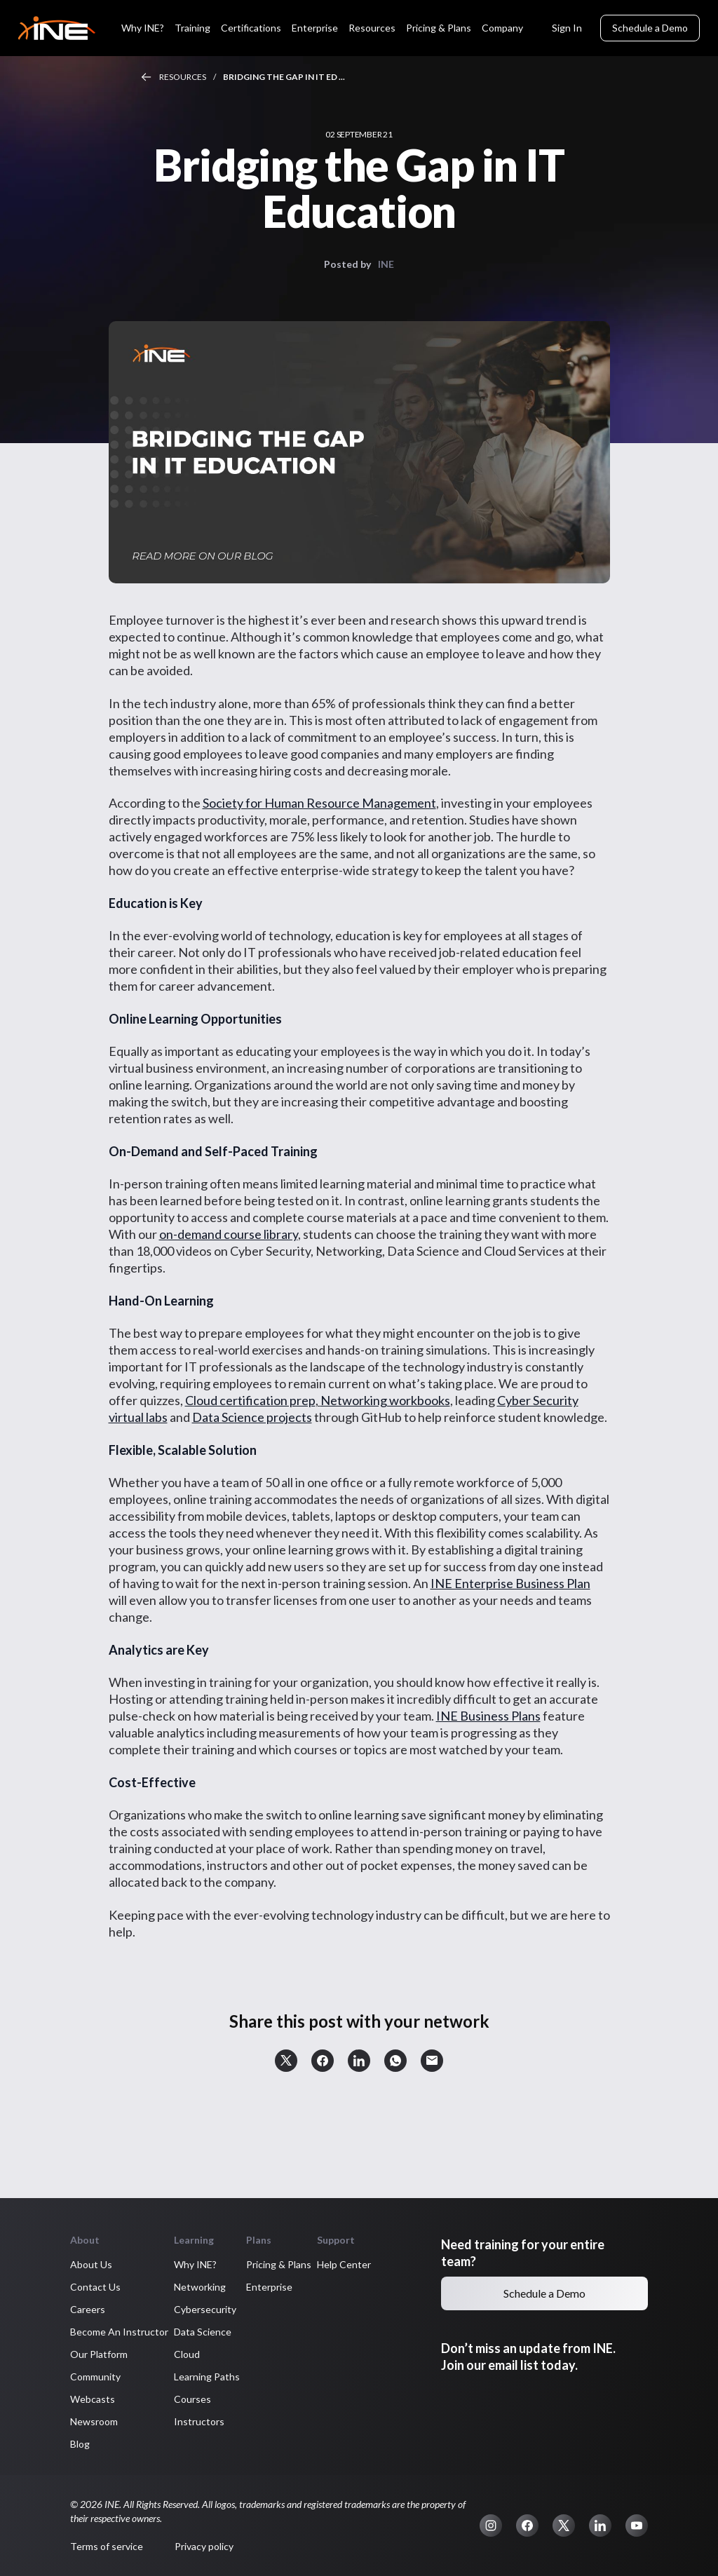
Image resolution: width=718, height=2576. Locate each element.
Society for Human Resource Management (319, 803)
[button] (286, 2060)
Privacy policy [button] (204, 2546)
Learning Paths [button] (207, 2376)
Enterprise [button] (269, 2287)
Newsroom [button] (94, 2421)
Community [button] (95, 2376)
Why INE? (142, 28)
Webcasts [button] (92, 2399)
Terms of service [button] (106, 2546)
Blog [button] (80, 2444)
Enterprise (315, 28)
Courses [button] (192, 2399)
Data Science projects (252, 1417)
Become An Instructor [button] (119, 2332)
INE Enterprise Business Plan (510, 1583)
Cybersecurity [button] (205, 2309)
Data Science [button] (202, 2332)
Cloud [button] (187, 2354)
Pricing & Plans (438, 28)
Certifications (251, 28)
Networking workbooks (385, 1400)
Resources (371, 28)
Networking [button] (200, 2287)
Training (192, 28)
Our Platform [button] (99, 2354)
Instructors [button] (199, 2421)
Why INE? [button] (195, 2264)
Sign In (567, 28)
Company (502, 28)
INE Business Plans (488, 1715)
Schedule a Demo (650, 28)
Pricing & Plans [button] (278, 2264)
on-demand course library (228, 1234)
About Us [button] (91, 2264)
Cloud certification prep (250, 1400)
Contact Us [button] (95, 2287)
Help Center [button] (344, 2264)
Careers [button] (87, 2309)
